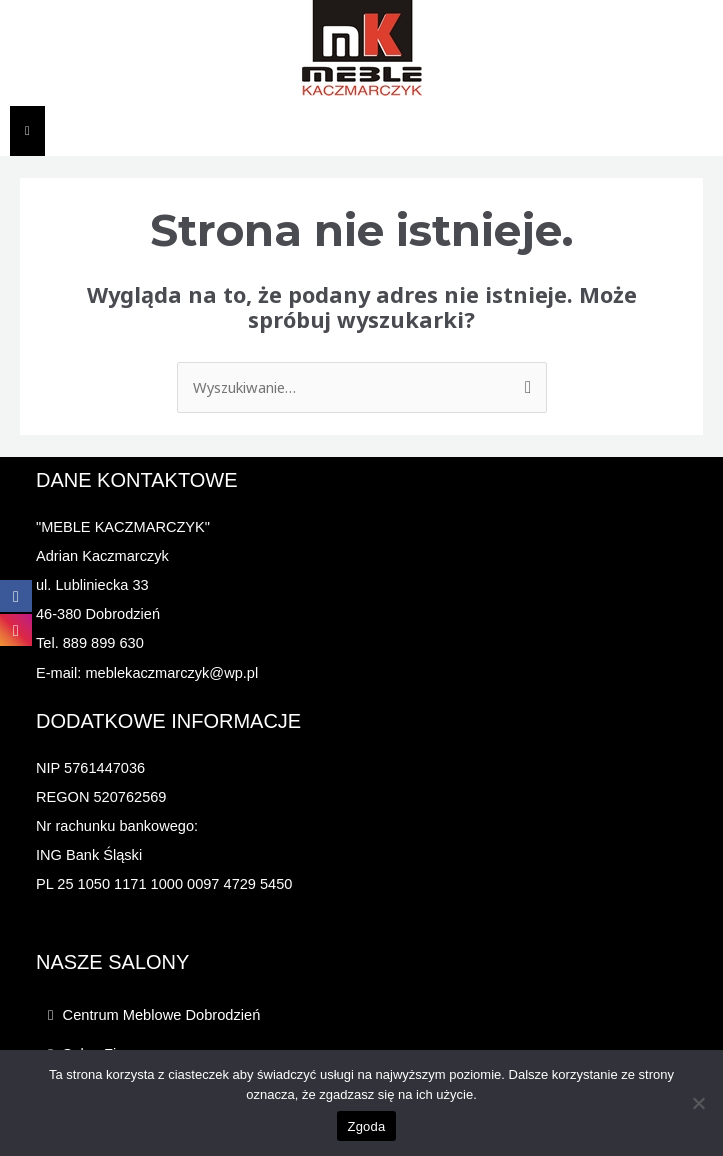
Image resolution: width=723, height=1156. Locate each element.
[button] (374, 1015)
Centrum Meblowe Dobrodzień (161, 1015)
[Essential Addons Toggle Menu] (27, 131)
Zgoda (366, 1126)
